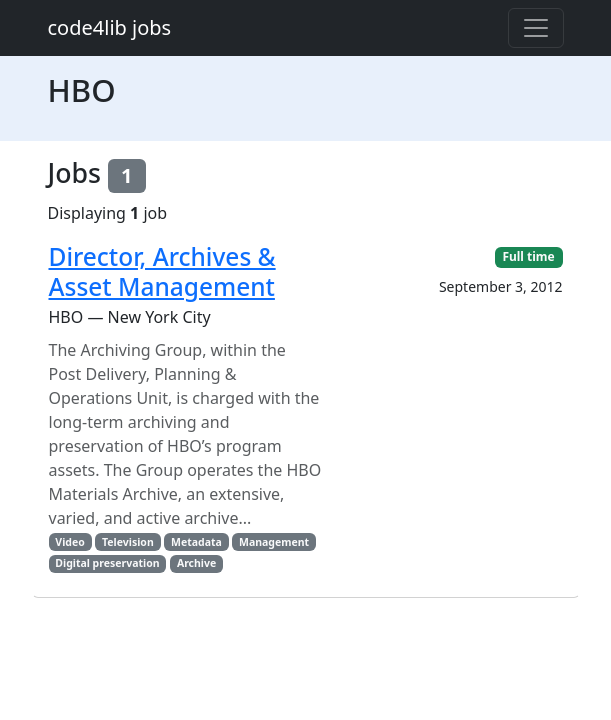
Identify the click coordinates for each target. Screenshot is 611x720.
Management (274, 542)
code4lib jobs (110, 27)
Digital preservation (107, 563)
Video (69, 542)
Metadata (196, 542)
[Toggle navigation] (536, 28)
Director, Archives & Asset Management (162, 271)
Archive (196, 563)
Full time (528, 256)
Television (128, 542)
